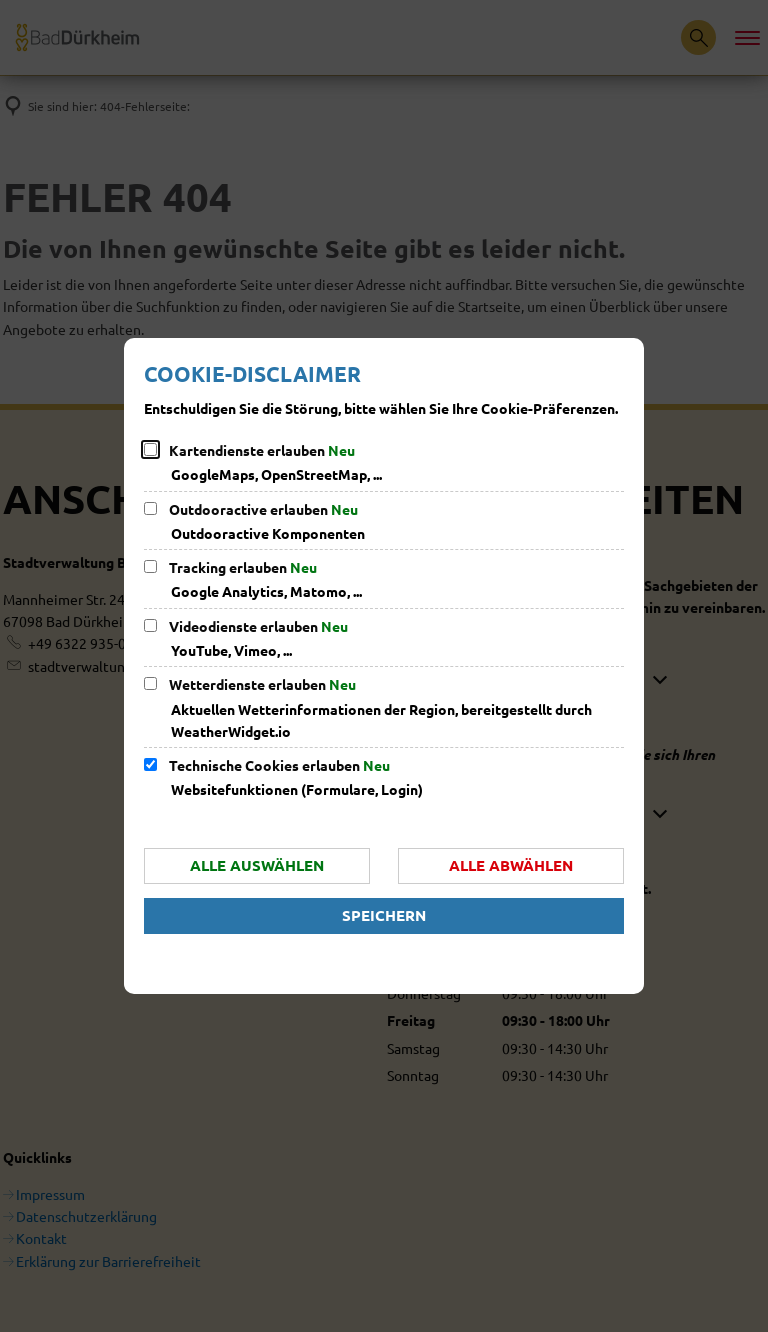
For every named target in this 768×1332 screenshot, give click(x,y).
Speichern (384, 915)
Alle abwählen (511, 865)
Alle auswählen (257, 865)
